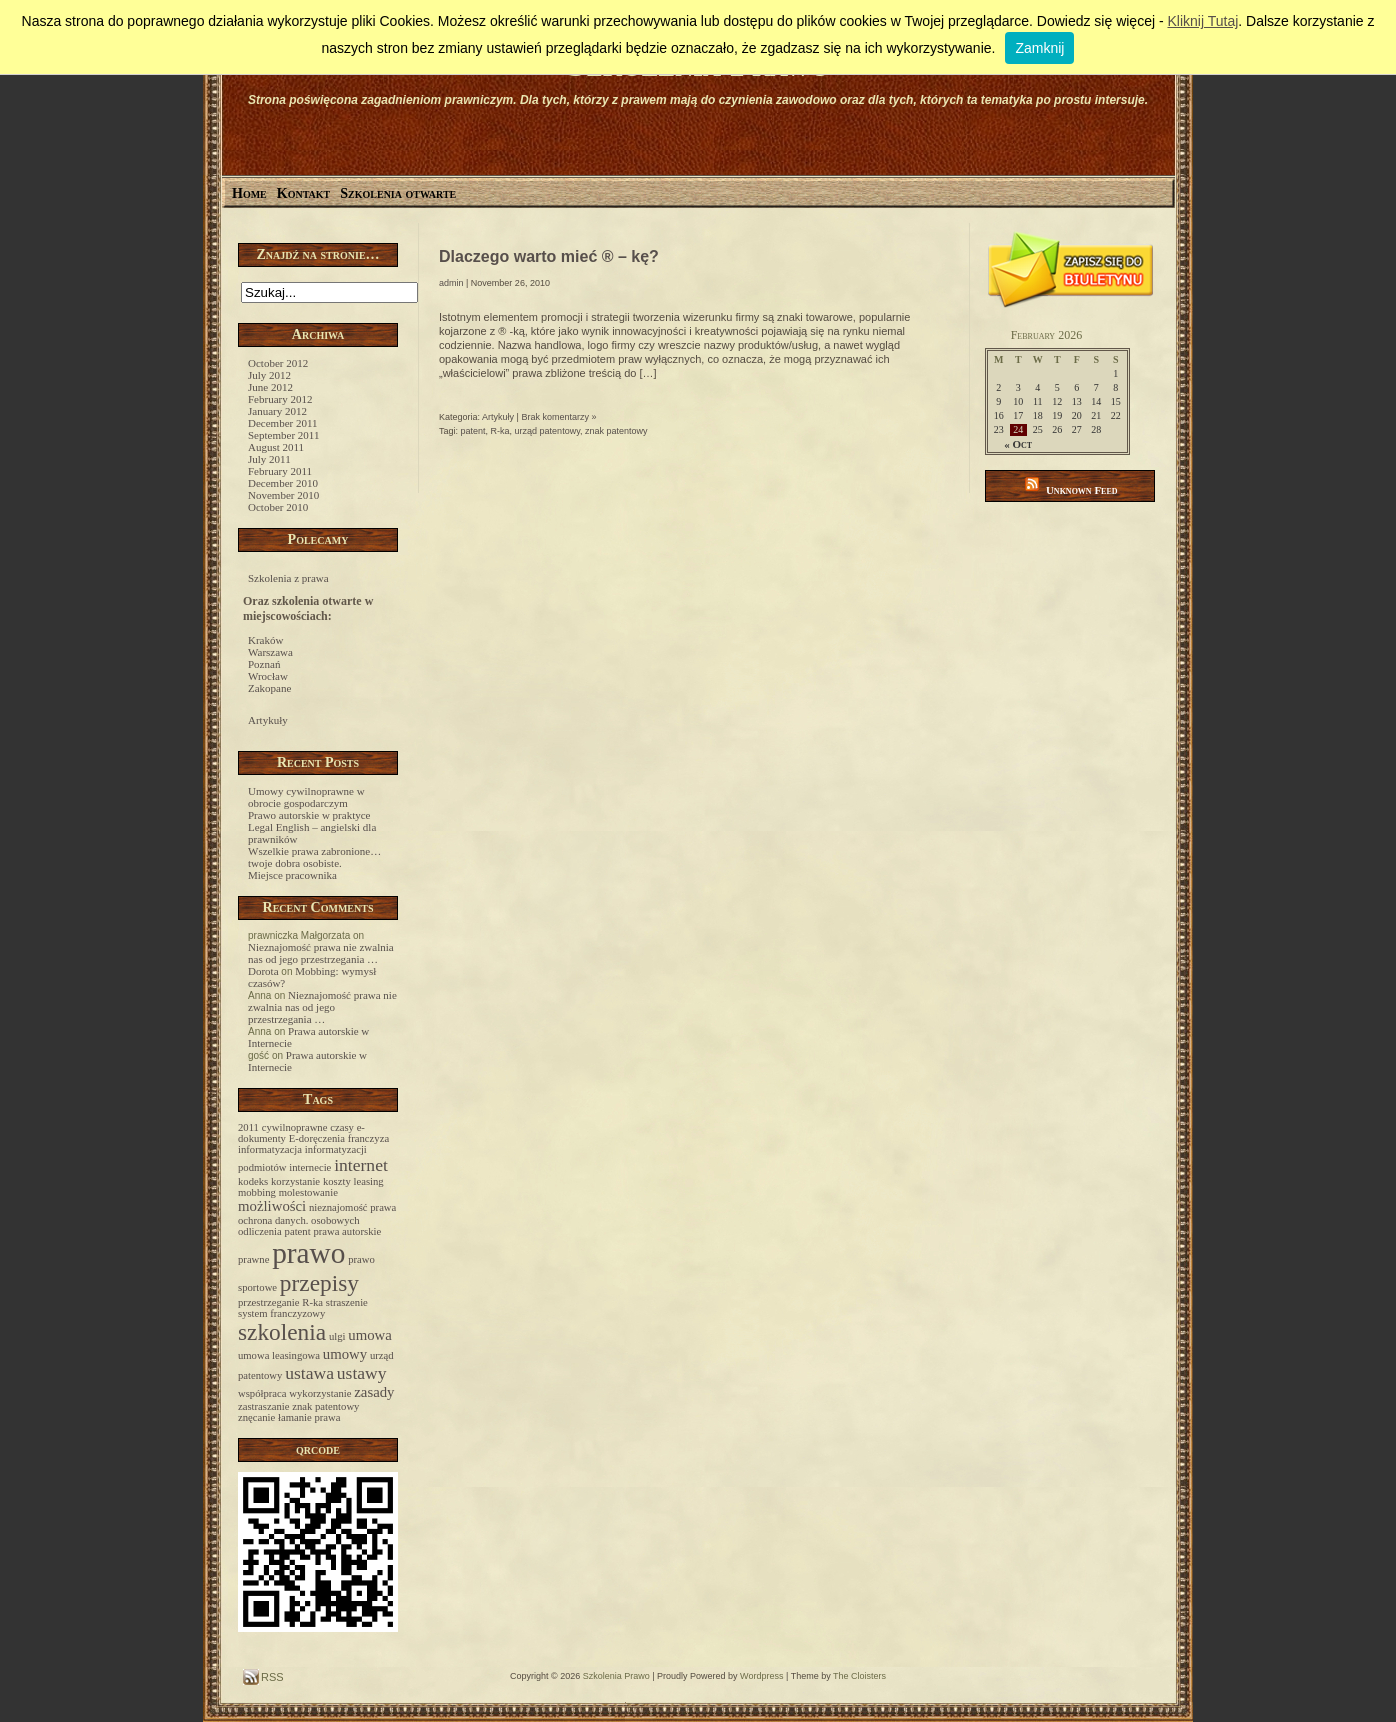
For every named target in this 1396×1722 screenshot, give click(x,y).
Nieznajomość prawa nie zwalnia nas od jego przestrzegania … (321, 953)
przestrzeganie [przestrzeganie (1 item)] (269, 1302)
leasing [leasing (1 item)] (369, 1181)
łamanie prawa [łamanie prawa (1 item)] (309, 1417)
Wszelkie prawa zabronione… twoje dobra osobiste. (314, 857)
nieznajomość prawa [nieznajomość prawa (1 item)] (352, 1207)
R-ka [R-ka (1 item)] (312, 1302)
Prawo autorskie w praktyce (309, 815)
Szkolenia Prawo (616, 1676)
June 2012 (270, 387)
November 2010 (283, 495)
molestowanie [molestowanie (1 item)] (308, 1192)
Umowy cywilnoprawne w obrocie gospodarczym (306, 797)
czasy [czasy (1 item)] (342, 1127)
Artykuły (268, 720)
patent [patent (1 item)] (298, 1231)
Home (249, 193)
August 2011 (276, 447)
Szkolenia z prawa (288, 578)
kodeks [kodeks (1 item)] (253, 1181)
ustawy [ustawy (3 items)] (362, 1373)
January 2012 (277, 411)
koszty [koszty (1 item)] (337, 1181)
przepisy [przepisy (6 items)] (319, 1283)
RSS (271, 1677)
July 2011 (269, 459)
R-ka (500, 431)
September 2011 (283, 435)
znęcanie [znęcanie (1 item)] (256, 1417)
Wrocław (268, 676)
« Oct (1018, 444)
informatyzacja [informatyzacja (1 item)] (270, 1149)
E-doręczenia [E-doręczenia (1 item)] (317, 1138)
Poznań (264, 664)
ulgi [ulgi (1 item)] (337, 1336)
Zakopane (269, 688)
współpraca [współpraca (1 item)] (262, 1393)
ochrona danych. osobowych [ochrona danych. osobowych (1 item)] (299, 1220)
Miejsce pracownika (292, 875)
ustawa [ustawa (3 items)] (309, 1373)
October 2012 (278, 363)
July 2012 (269, 375)
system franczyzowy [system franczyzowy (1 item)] (281, 1313)
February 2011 (280, 471)
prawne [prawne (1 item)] (253, 1259)
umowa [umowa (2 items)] (370, 1335)
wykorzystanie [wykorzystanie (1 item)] (320, 1393)
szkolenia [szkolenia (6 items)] (282, 1332)
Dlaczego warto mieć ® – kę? (549, 256)
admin (451, 283)
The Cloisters (859, 1676)
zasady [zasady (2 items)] (374, 1392)
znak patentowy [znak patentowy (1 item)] (325, 1406)
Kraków (265, 640)
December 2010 (283, 483)
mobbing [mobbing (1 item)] (257, 1192)
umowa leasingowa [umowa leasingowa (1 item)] (279, 1355)
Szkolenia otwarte (398, 193)
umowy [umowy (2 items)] (345, 1354)
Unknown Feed (1082, 490)
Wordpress (761, 1676)
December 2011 (283, 423)
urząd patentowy (547, 431)
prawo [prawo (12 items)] (308, 1253)
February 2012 (280, 399)
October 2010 (278, 507)
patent (473, 431)
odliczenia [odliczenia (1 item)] (260, 1231)
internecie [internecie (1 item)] (310, 1167)
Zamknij (1039, 48)
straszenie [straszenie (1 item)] (347, 1302)
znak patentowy (616, 431)
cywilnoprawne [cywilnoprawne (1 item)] (295, 1127)
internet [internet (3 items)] (361, 1165)
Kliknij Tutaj (1202, 21)
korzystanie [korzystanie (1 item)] (295, 1181)
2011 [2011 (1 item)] (248, 1127)
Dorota (263, 971)
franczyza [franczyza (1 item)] (368, 1138)
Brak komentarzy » (558, 417)
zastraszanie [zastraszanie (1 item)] (263, 1406)
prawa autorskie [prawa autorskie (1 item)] (347, 1231)
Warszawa (270, 652)
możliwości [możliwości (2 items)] (272, 1206)
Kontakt (304, 193)
